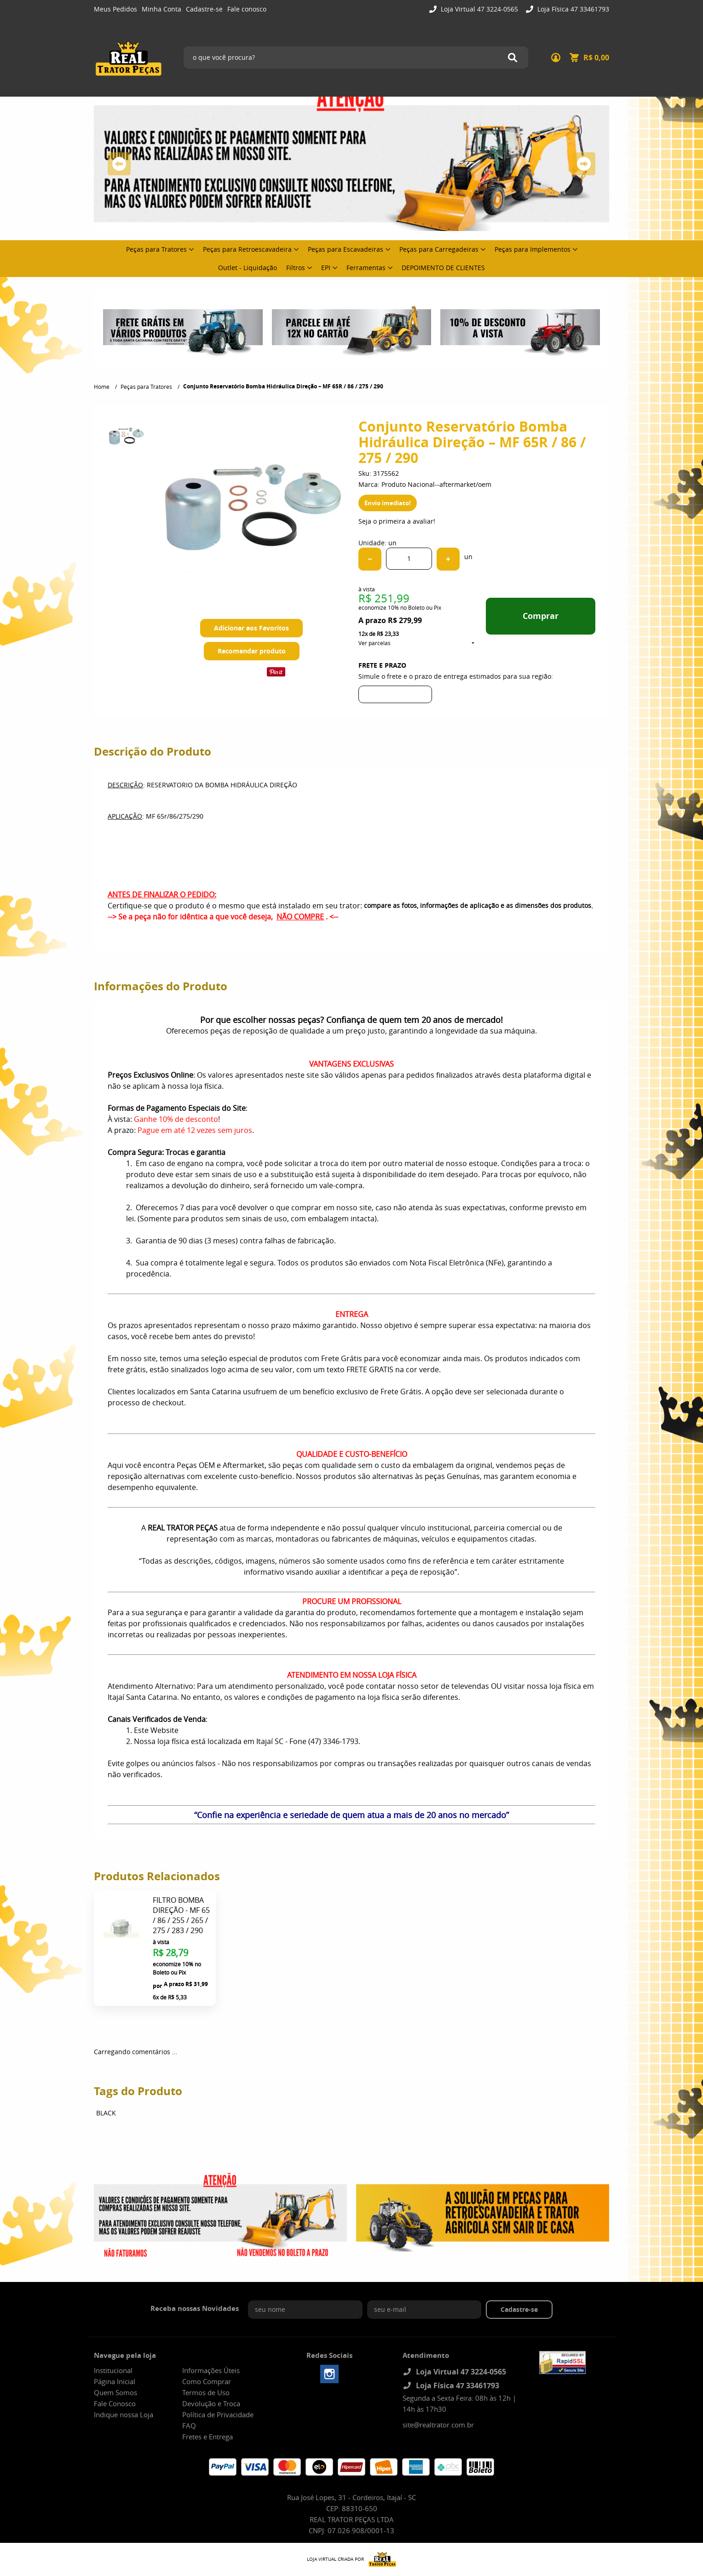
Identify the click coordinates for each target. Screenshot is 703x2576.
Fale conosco (246, 9)
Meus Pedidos (115, 9)
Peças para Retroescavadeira (247, 249)
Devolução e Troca (211, 2403)
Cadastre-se (204, 9)
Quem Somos (115, 2392)
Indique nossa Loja (123, 2414)
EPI (325, 267)
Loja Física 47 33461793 (572, 9)
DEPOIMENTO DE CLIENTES (443, 267)
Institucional (113, 2370)
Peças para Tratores (156, 249)
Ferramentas (366, 267)
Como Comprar (206, 2381)
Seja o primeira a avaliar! (396, 521)
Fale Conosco (115, 2403)
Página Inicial (114, 2381)
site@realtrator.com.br (438, 2424)
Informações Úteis (211, 2370)
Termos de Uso (206, 2392)
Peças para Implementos (532, 249)
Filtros (295, 267)
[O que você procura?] (512, 57)
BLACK (106, 2112)
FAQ (189, 2425)
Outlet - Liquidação (247, 267)
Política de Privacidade (218, 2414)
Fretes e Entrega (207, 2436)
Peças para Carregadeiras (438, 249)
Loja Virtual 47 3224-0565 (478, 9)
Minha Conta (161, 9)
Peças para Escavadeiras (345, 249)
